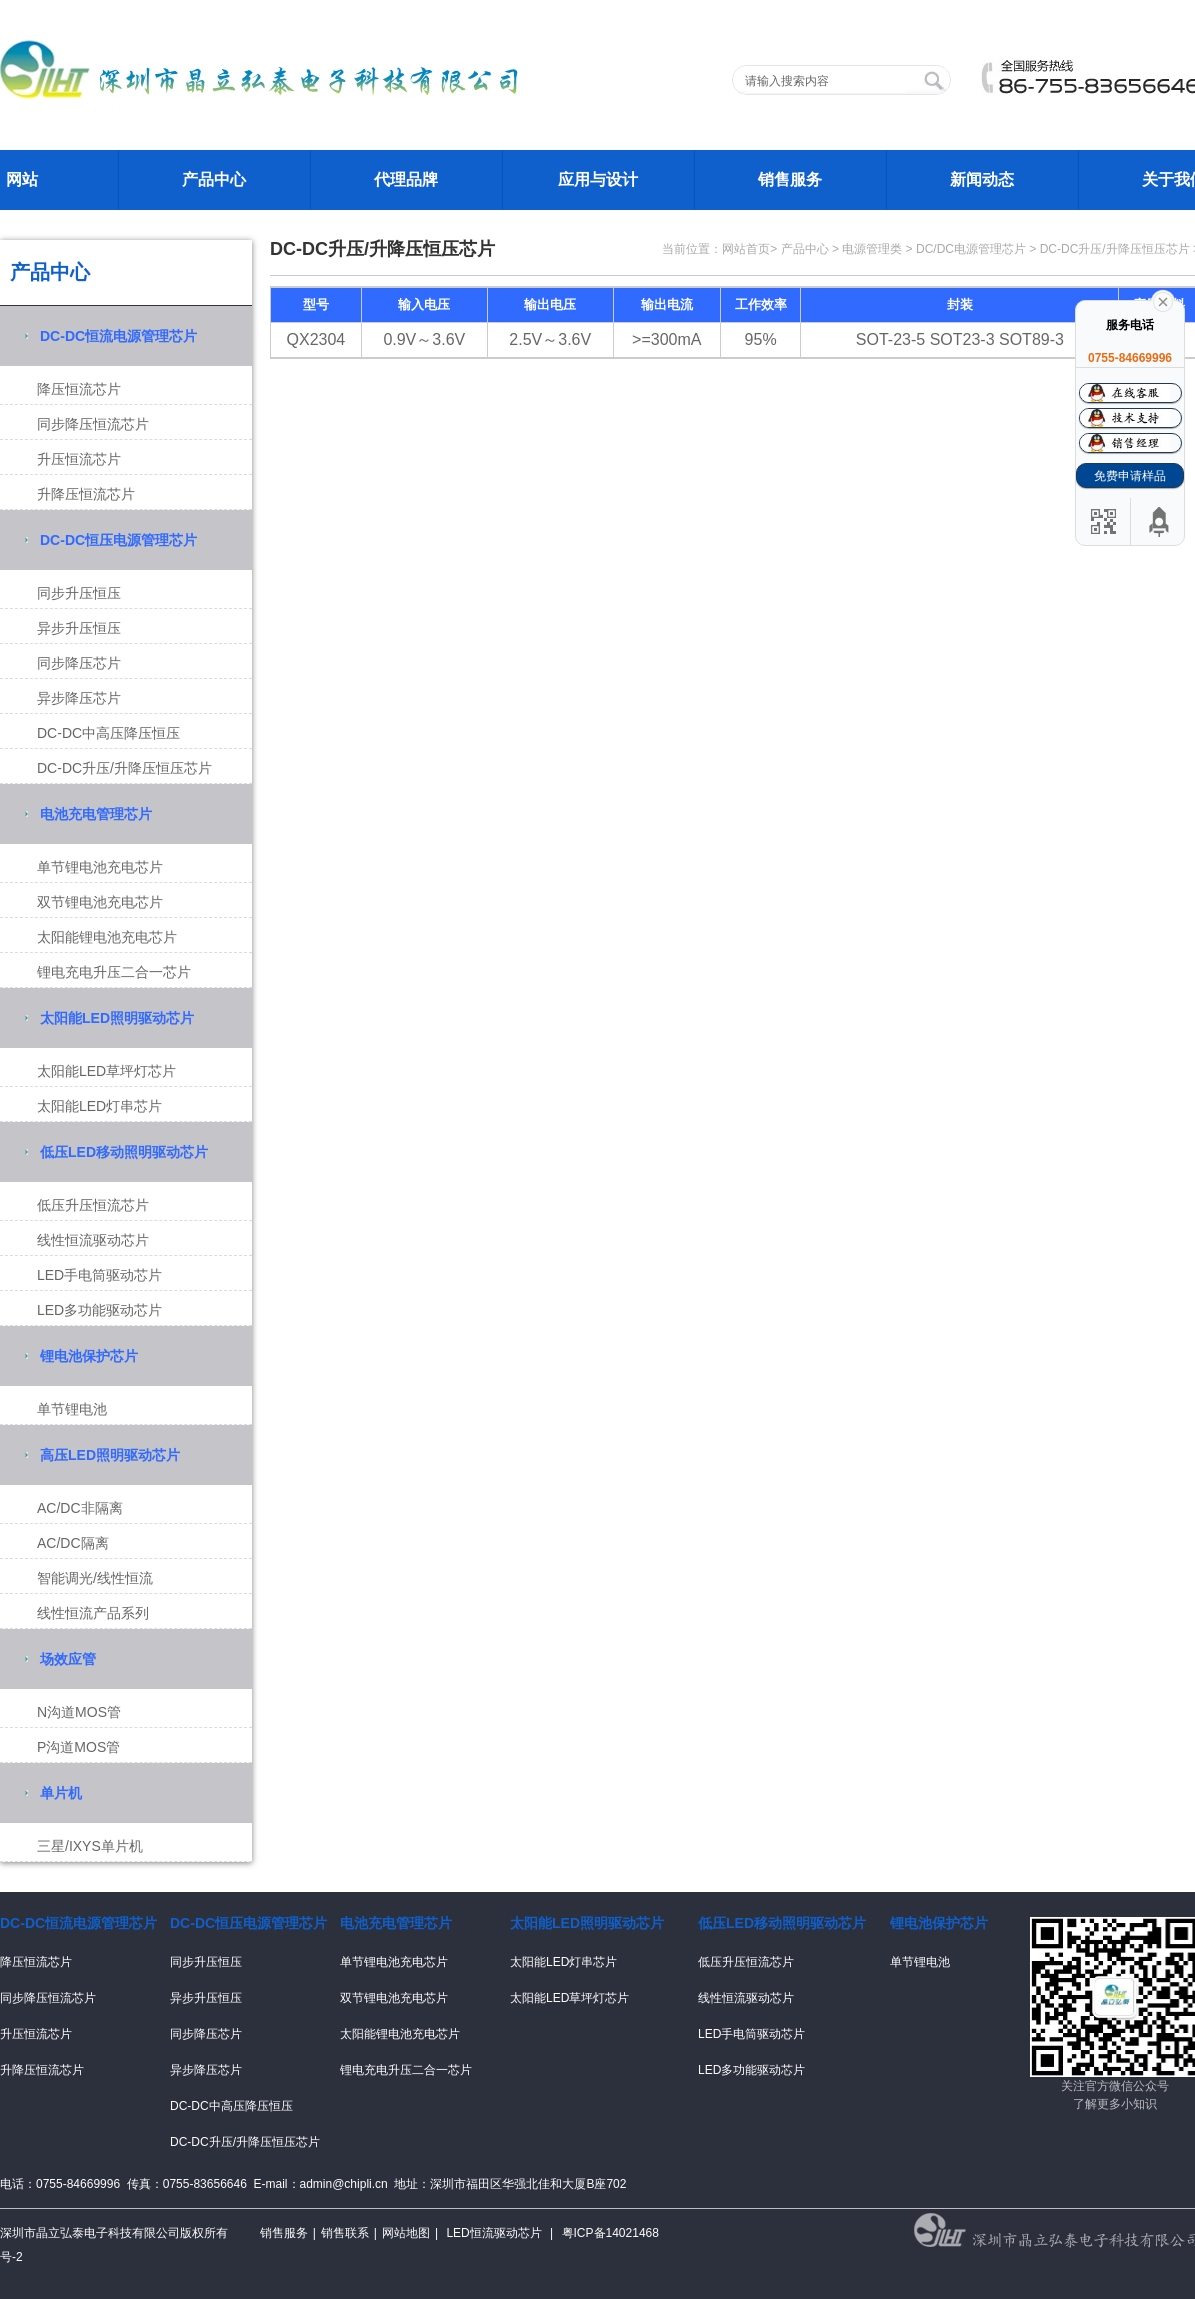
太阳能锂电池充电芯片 (107, 937)
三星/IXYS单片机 (90, 1846)
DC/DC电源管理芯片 (971, 249)
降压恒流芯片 (79, 389)
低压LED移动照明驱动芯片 (124, 1152)
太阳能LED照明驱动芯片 (117, 1018)
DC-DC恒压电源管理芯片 (118, 540)
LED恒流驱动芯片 (493, 2233)
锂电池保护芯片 (89, 1356)
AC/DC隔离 (73, 1543)
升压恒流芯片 (79, 459)
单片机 (61, 1793)
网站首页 (746, 249)
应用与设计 (598, 179)
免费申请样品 (1130, 476)
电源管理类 (872, 249)
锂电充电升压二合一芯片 (114, 972)
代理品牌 (406, 179)
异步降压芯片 (79, 698)
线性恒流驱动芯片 (93, 1240)
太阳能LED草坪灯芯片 (106, 1071)
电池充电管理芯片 (96, 814)
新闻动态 (982, 179)
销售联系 (345, 2233)
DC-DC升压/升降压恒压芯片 (124, 768)
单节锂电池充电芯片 (100, 867)
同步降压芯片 (79, 663)
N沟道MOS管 (79, 1712)
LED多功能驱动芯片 (99, 1310)
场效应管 (68, 1659)
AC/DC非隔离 (80, 1508)
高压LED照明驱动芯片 (110, 1455)
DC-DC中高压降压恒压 (108, 733)
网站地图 (406, 2233)
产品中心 (214, 179)
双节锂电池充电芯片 (100, 902)
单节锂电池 (72, 1409)
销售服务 (790, 179)
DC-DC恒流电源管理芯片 (118, 336)
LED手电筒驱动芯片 (99, 1275)
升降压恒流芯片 (86, 494)
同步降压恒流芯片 (93, 424)
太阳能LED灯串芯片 (99, 1106)
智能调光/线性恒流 (95, 1578)
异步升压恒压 (79, 628)
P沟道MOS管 (78, 1747)
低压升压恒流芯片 (93, 1205)
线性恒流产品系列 (93, 1613)
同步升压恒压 (79, 593)
